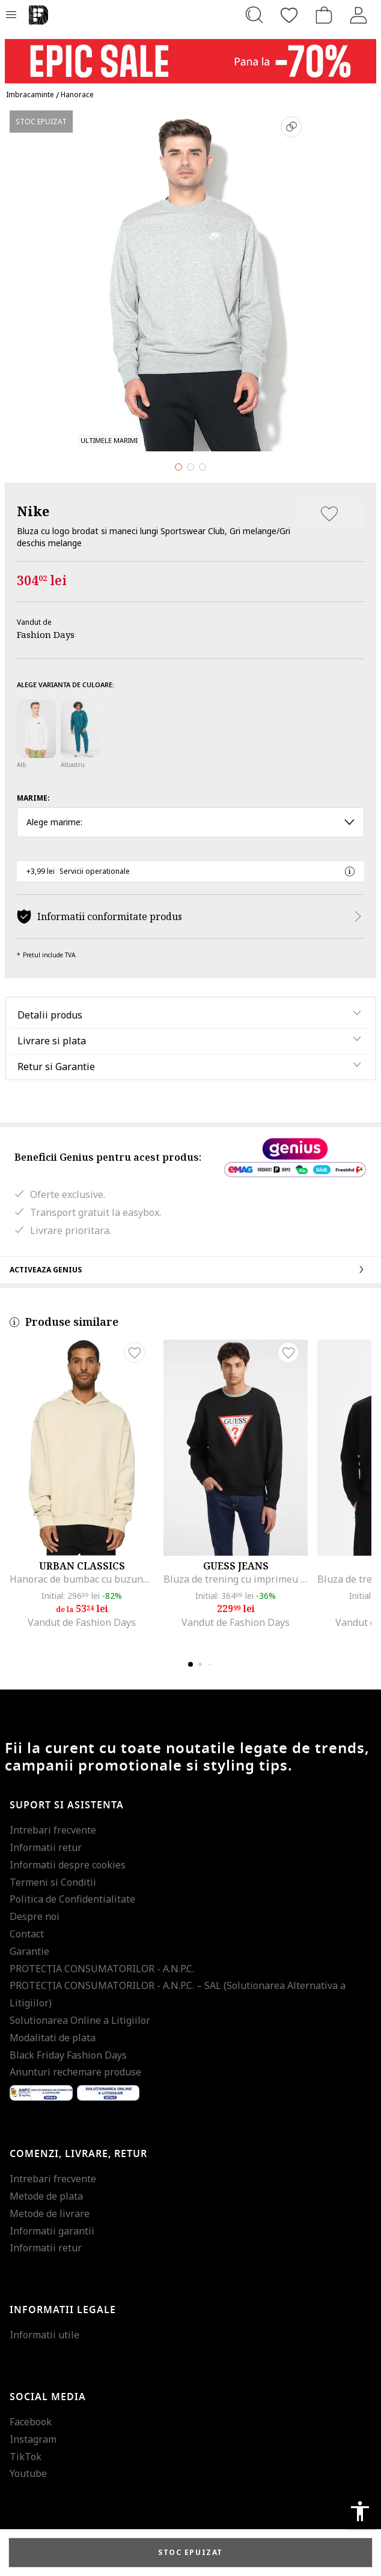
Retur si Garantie (56, 1066)
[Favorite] (289, 15)
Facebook (31, 2421)
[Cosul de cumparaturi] (324, 15)
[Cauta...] (254, 15)
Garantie (29, 1951)
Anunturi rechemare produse (75, 2071)
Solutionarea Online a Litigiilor (80, 2020)
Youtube (28, 2473)
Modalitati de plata (53, 2037)
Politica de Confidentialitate (72, 1899)
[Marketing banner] (190, 55)
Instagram (33, 2439)
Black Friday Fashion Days (68, 2055)
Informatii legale (63, 2310)
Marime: (33, 798)
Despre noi (34, 1916)
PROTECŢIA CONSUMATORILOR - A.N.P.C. (102, 1968)
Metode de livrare (50, 2213)
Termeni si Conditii (53, 1882)
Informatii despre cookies (68, 1864)
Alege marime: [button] (190, 822)
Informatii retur (46, 1847)
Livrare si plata (51, 1040)
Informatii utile (44, 2334)
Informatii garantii (52, 2230)
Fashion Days (46, 634)
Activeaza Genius (190, 1269)
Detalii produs (49, 1015)
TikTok (25, 2456)
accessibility (360, 2511)
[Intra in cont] (359, 15)
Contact (27, 1933)
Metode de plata (46, 2196)
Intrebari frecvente (53, 1830)
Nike (33, 511)
